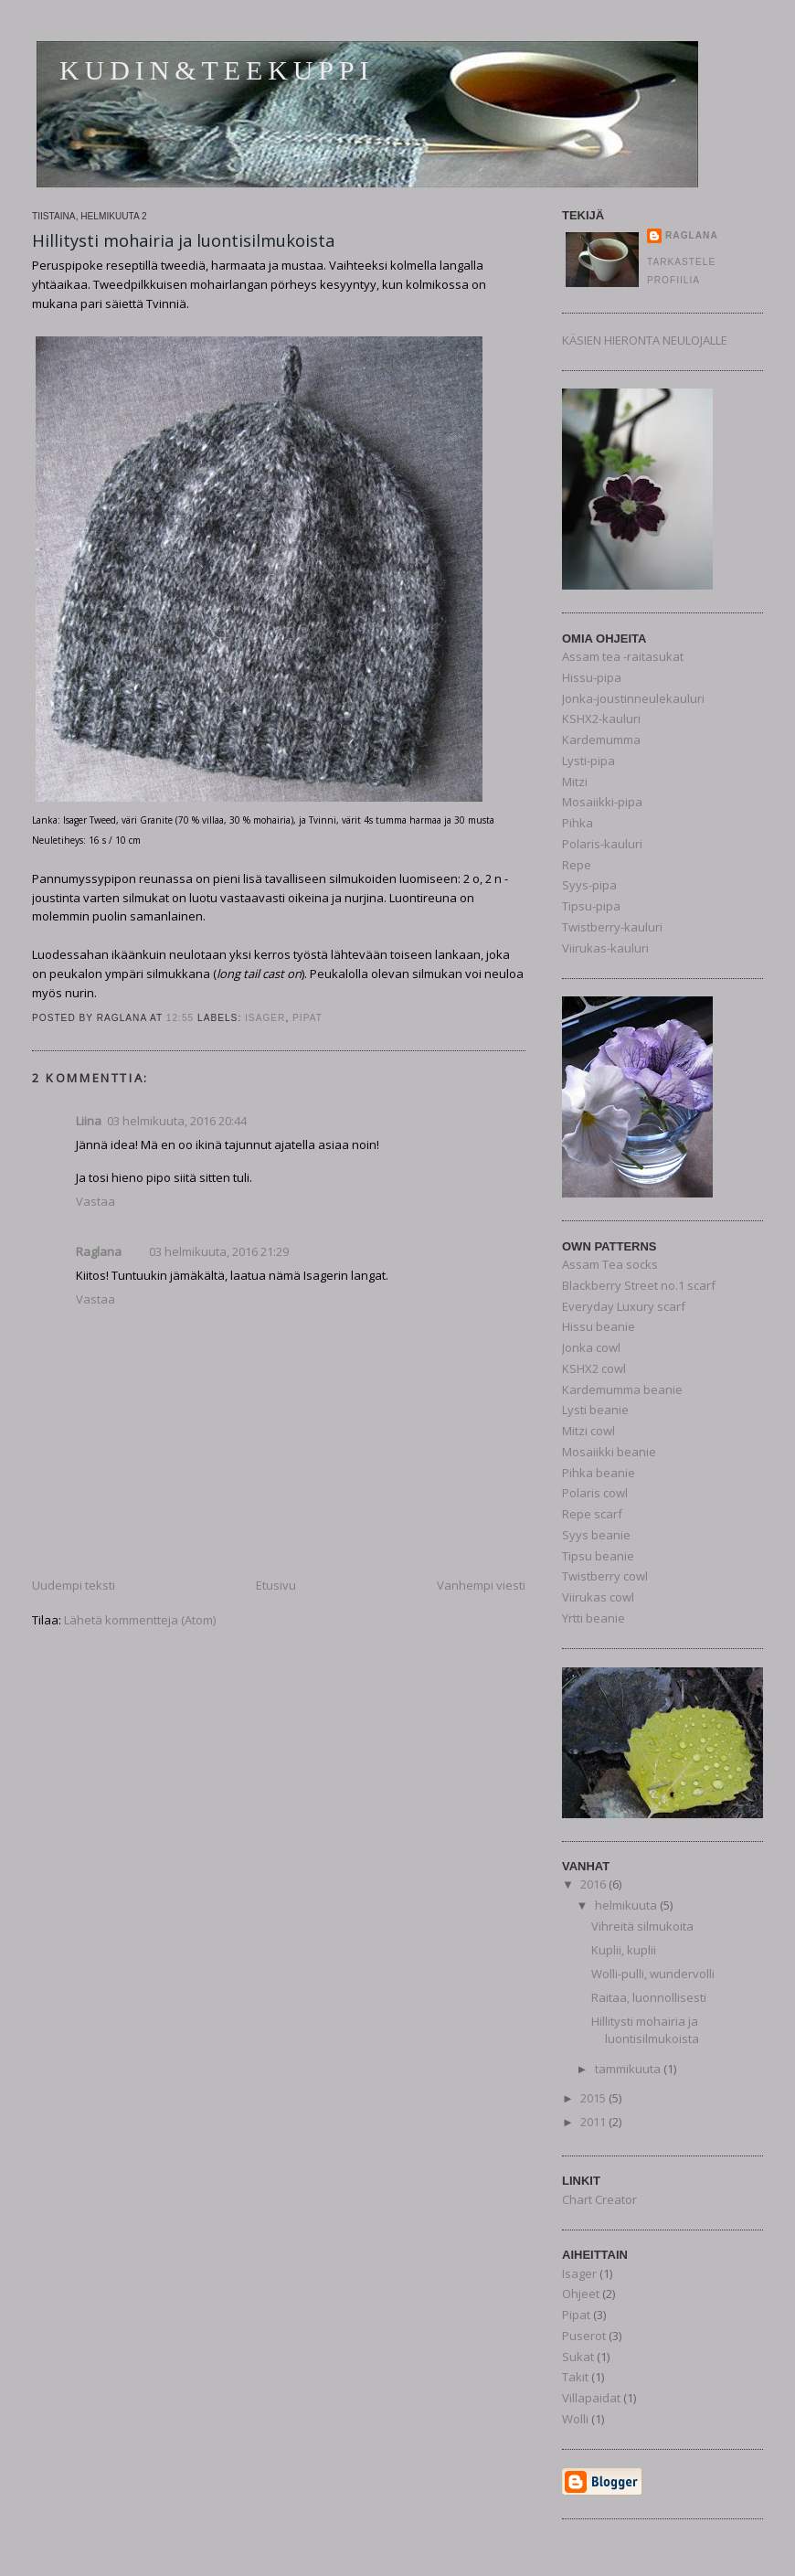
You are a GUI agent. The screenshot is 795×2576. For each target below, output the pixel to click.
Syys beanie (596, 1535)
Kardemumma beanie (622, 1389)
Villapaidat (591, 2398)
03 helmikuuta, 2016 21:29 (219, 1251)
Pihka (577, 822)
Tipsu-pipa (591, 906)
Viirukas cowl (598, 1597)
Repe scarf (592, 1514)
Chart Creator (599, 2199)
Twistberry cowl (605, 1576)
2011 (594, 2121)
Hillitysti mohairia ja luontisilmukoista (183, 240)
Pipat (307, 1018)
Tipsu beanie (598, 1556)
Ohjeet (580, 2293)
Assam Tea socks (610, 1264)
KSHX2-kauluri (601, 718)
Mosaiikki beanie (609, 1451)
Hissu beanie (598, 1326)
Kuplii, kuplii (623, 1950)
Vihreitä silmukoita (642, 1926)
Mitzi (575, 781)
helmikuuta (627, 1905)
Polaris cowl (595, 1493)
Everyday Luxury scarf (623, 1306)
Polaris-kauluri (602, 844)
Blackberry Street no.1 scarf (639, 1285)
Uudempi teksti (73, 1585)
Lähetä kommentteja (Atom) (140, 1620)
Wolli (575, 2419)
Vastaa (95, 1201)
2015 (594, 2098)
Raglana (99, 1251)
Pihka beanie (598, 1472)
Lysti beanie (595, 1409)
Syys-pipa (589, 885)
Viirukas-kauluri (605, 948)
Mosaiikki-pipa (602, 801)
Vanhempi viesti (481, 1585)
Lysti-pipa (588, 760)
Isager (265, 1018)
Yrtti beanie (593, 1618)
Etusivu (276, 1585)
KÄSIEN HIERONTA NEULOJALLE (644, 340)
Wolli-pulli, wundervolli (653, 1973)
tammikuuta (629, 2068)
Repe (576, 865)
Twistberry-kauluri (612, 927)
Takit (575, 2376)
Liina (88, 1120)
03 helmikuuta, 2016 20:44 (177, 1120)
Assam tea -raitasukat (623, 656)
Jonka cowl (591, 1347)
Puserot (584, 2335)
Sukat (578, 2356)
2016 (594, 1884)
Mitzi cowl (588, 1430)
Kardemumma (601, 739)
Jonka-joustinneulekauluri (633, 698)
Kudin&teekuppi (216, 70)
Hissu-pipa (591, 677)
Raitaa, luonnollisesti (648, 1997)
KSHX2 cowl (594, 1368)
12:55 (180, 1018)
